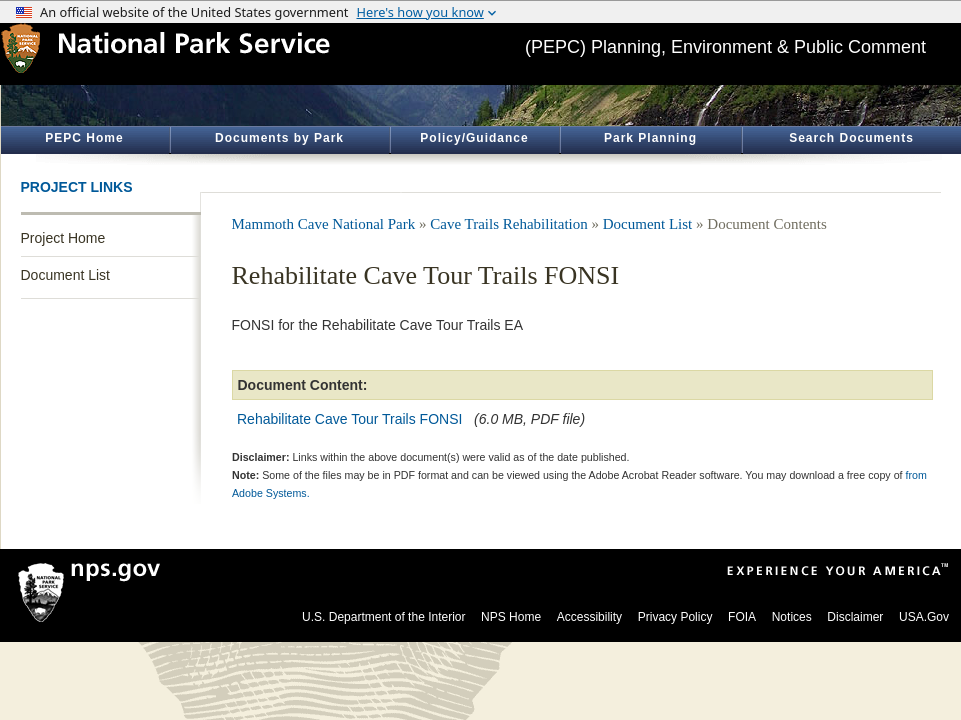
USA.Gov (924, 617)
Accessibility (589, 617)
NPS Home (511, 617)
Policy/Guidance (474, 138)
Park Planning (650, 138)
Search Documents (851, 138)
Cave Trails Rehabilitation (509, 224)
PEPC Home (84, 138)
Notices (792, 617)
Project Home (63, 238)
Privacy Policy (675, 617)
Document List (65, 275)
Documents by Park (279, 138)
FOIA (742, 617)
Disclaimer (855, 617)
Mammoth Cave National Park (324, 224)
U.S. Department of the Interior (383, 617)
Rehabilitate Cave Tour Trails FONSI (349, 419)
